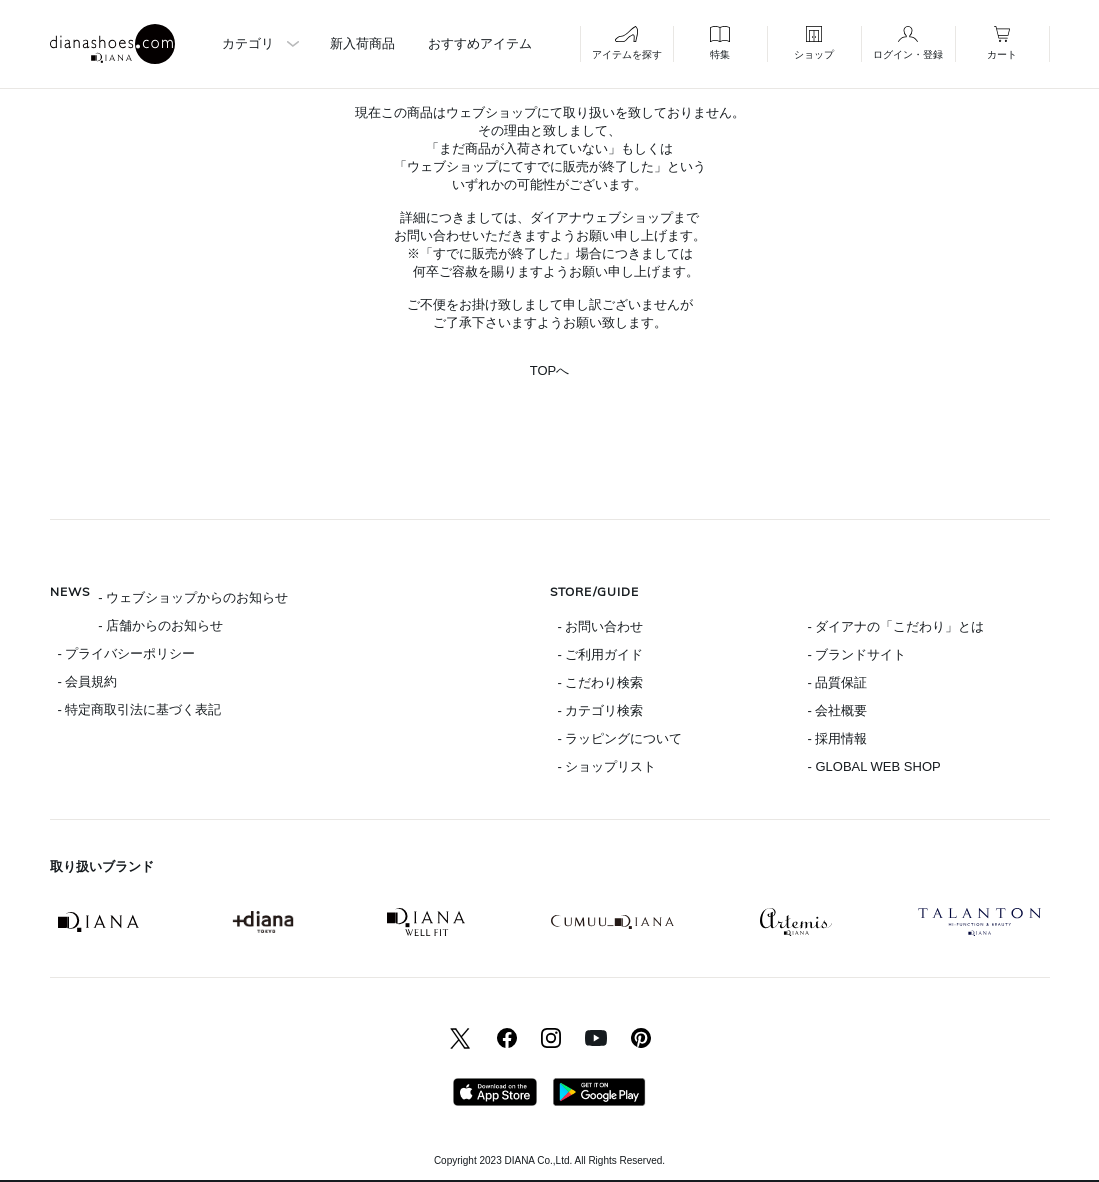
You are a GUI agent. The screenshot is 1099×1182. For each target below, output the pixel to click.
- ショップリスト (607, 766)
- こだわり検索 (601, 682)
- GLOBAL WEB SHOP (874, 766)
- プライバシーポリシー (127, 653)
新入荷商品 (362, 43)
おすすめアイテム (480, 43)
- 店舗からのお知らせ (160, 625)
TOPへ (550, 370)
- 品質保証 (838, 682)
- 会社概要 (838, 710)
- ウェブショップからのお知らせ (193, 597)
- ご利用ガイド (601, 654)
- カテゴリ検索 (601, 710)
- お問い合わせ (601, 626)
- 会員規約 (88, 681)
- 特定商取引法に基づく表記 (140, 709)
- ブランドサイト (857, 654)
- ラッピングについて (620, 738)
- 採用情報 (838, 738)
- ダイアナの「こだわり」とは (896, 626)
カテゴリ (248, 43)
